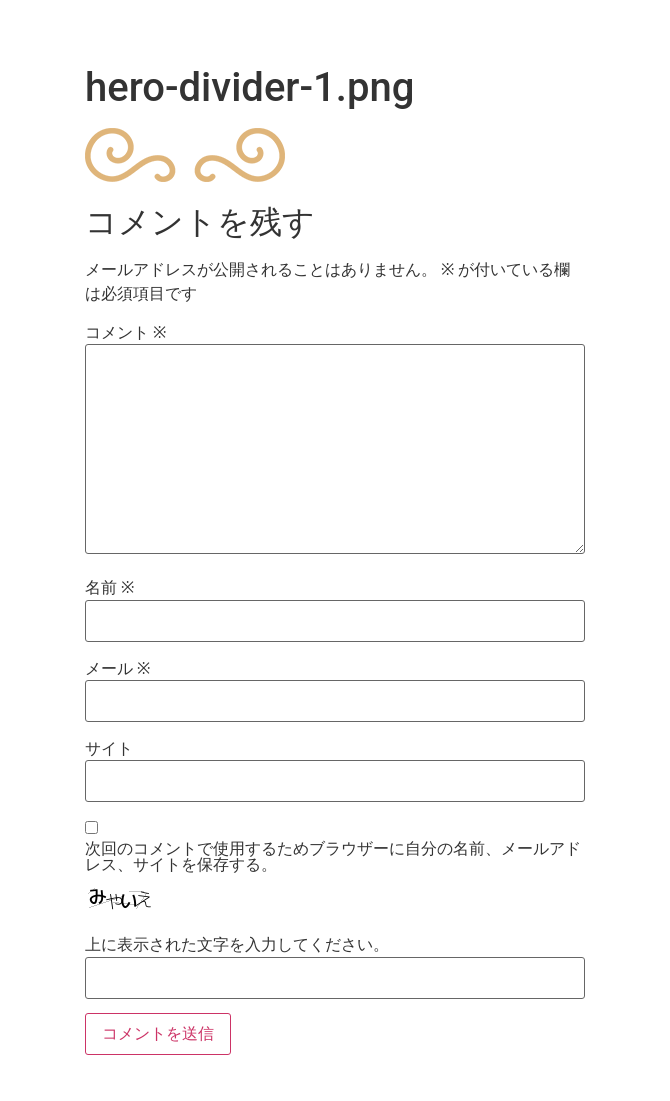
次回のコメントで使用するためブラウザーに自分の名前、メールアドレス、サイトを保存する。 (333, 857)
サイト (109, 749)
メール (117, 669)
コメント (125, 333)
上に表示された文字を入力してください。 (237, 945)
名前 (109, 588)
